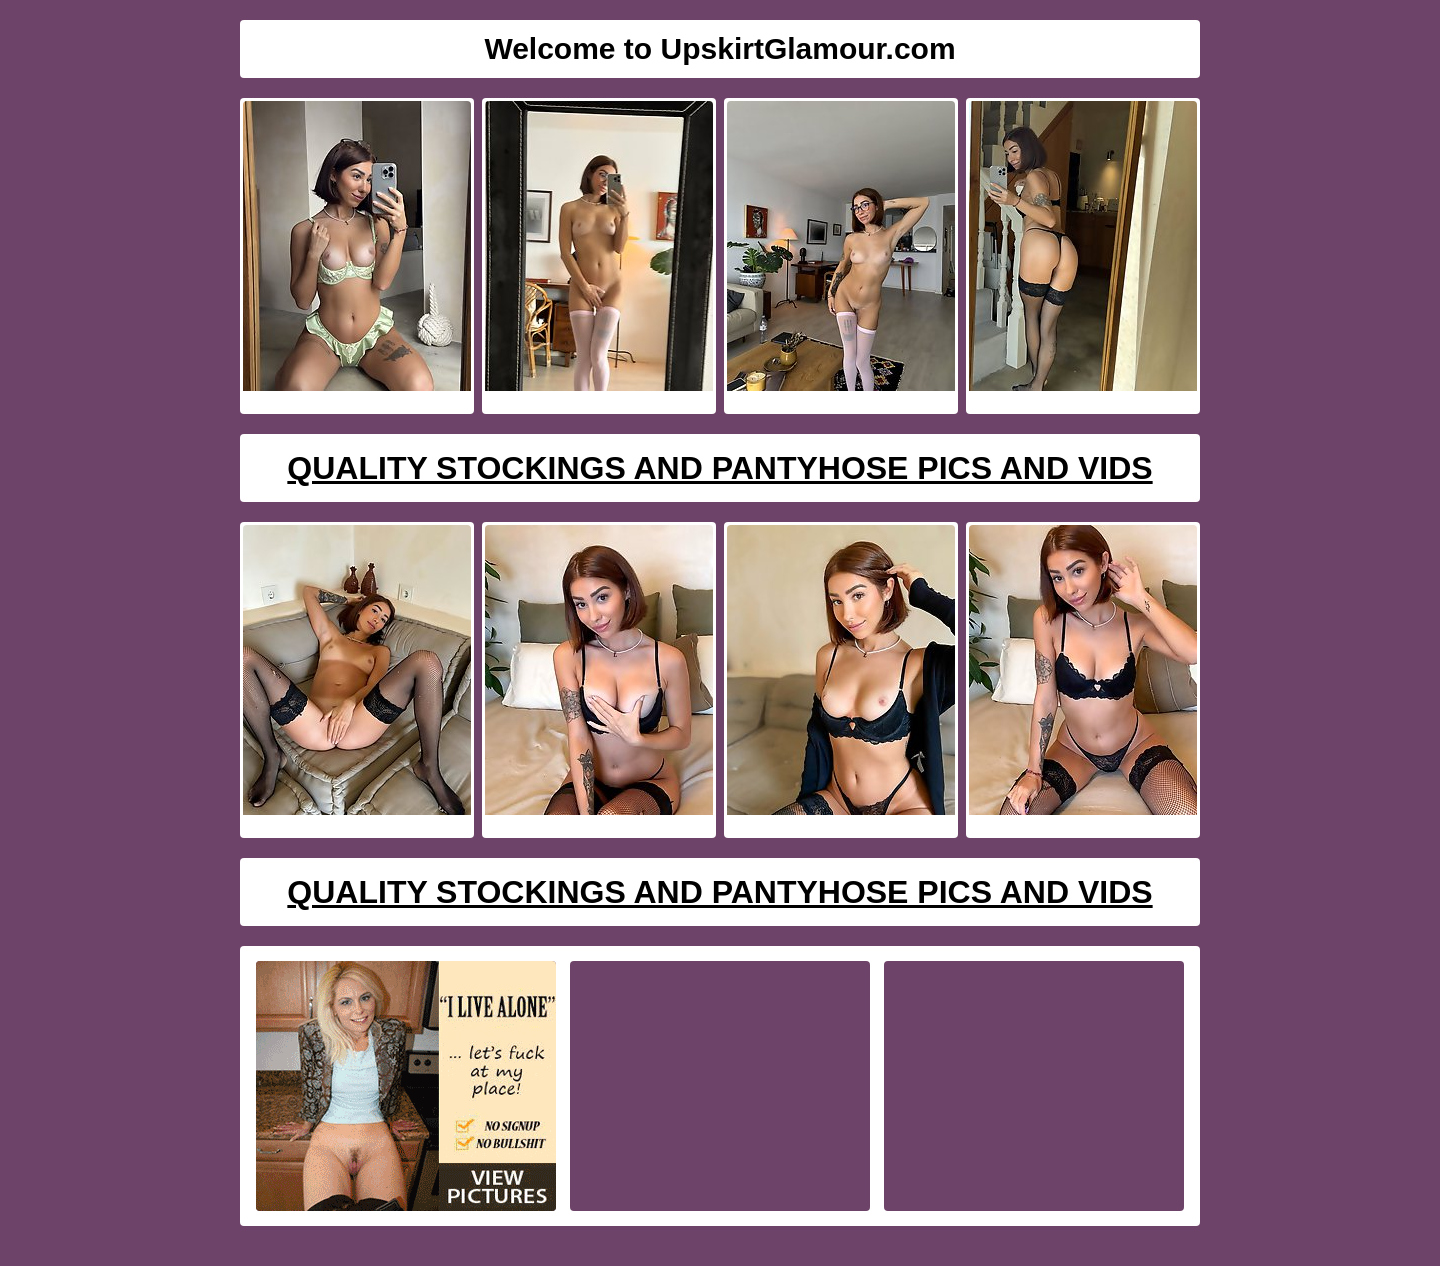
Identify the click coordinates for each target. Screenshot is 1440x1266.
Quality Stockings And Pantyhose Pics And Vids (719, 468)
